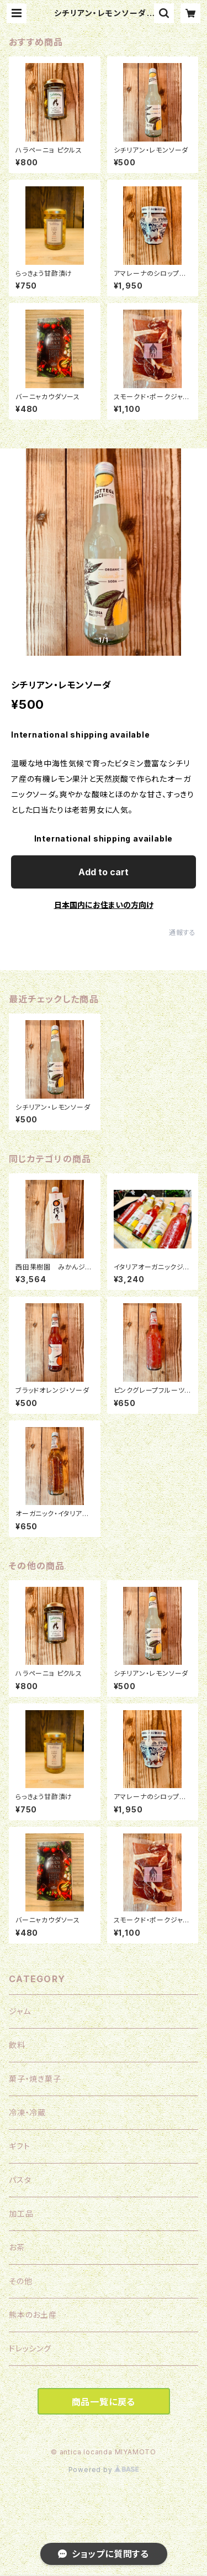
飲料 (17, 2045)
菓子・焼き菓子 (35, 2078)
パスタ (20, 2180)
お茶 (17, 2247)
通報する (182, 932)
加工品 (21, 2213)
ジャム (19, 2011)
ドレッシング (30, 2348)
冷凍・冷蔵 (27, 2112)
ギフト (19, 2146)
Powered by (103, 2469)
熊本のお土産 (33, 2314)
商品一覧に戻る (104, 2401)
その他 (20, 2281)
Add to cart (103, 871)
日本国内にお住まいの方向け (103, 905)
